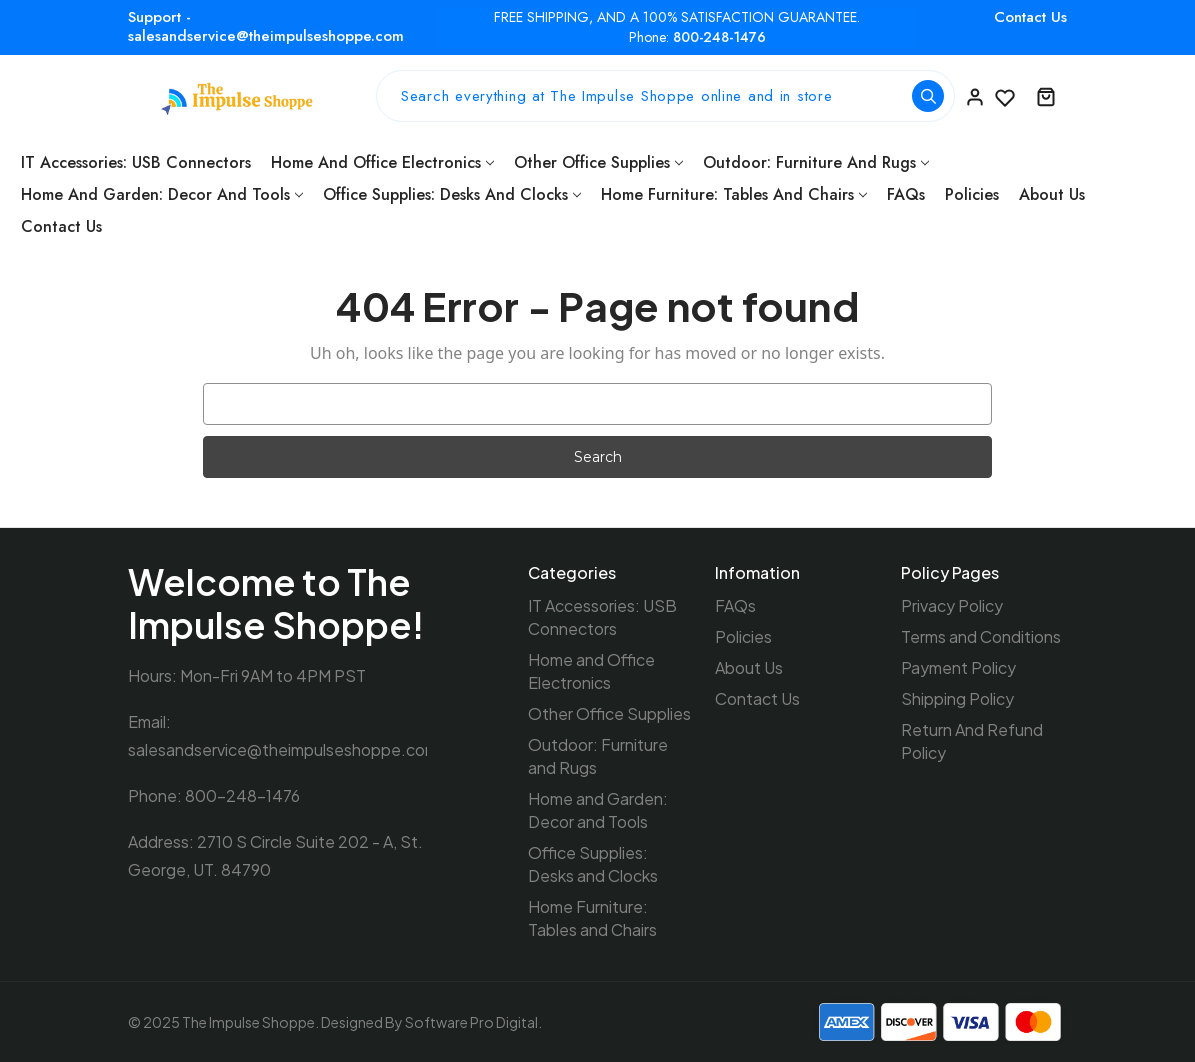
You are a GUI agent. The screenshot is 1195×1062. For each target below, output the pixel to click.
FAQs (906, 194)
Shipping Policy (957, 698)
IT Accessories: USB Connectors (136, 162)
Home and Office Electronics (382, 162)
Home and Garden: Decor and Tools (162, 194)
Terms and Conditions (981, 636)
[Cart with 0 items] (1046, 96)
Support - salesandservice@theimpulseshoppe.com (266, 26)
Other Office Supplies (598, 162)
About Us (1052, 194)
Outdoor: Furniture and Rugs (816, 162)
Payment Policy (958, 667)
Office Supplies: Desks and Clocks (452, 194)
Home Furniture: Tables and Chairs (734, 194)
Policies (972, 194)
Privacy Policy (952, 605)
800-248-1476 (719, 37)
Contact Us (1030, 17)
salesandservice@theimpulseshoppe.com (283, 749)
